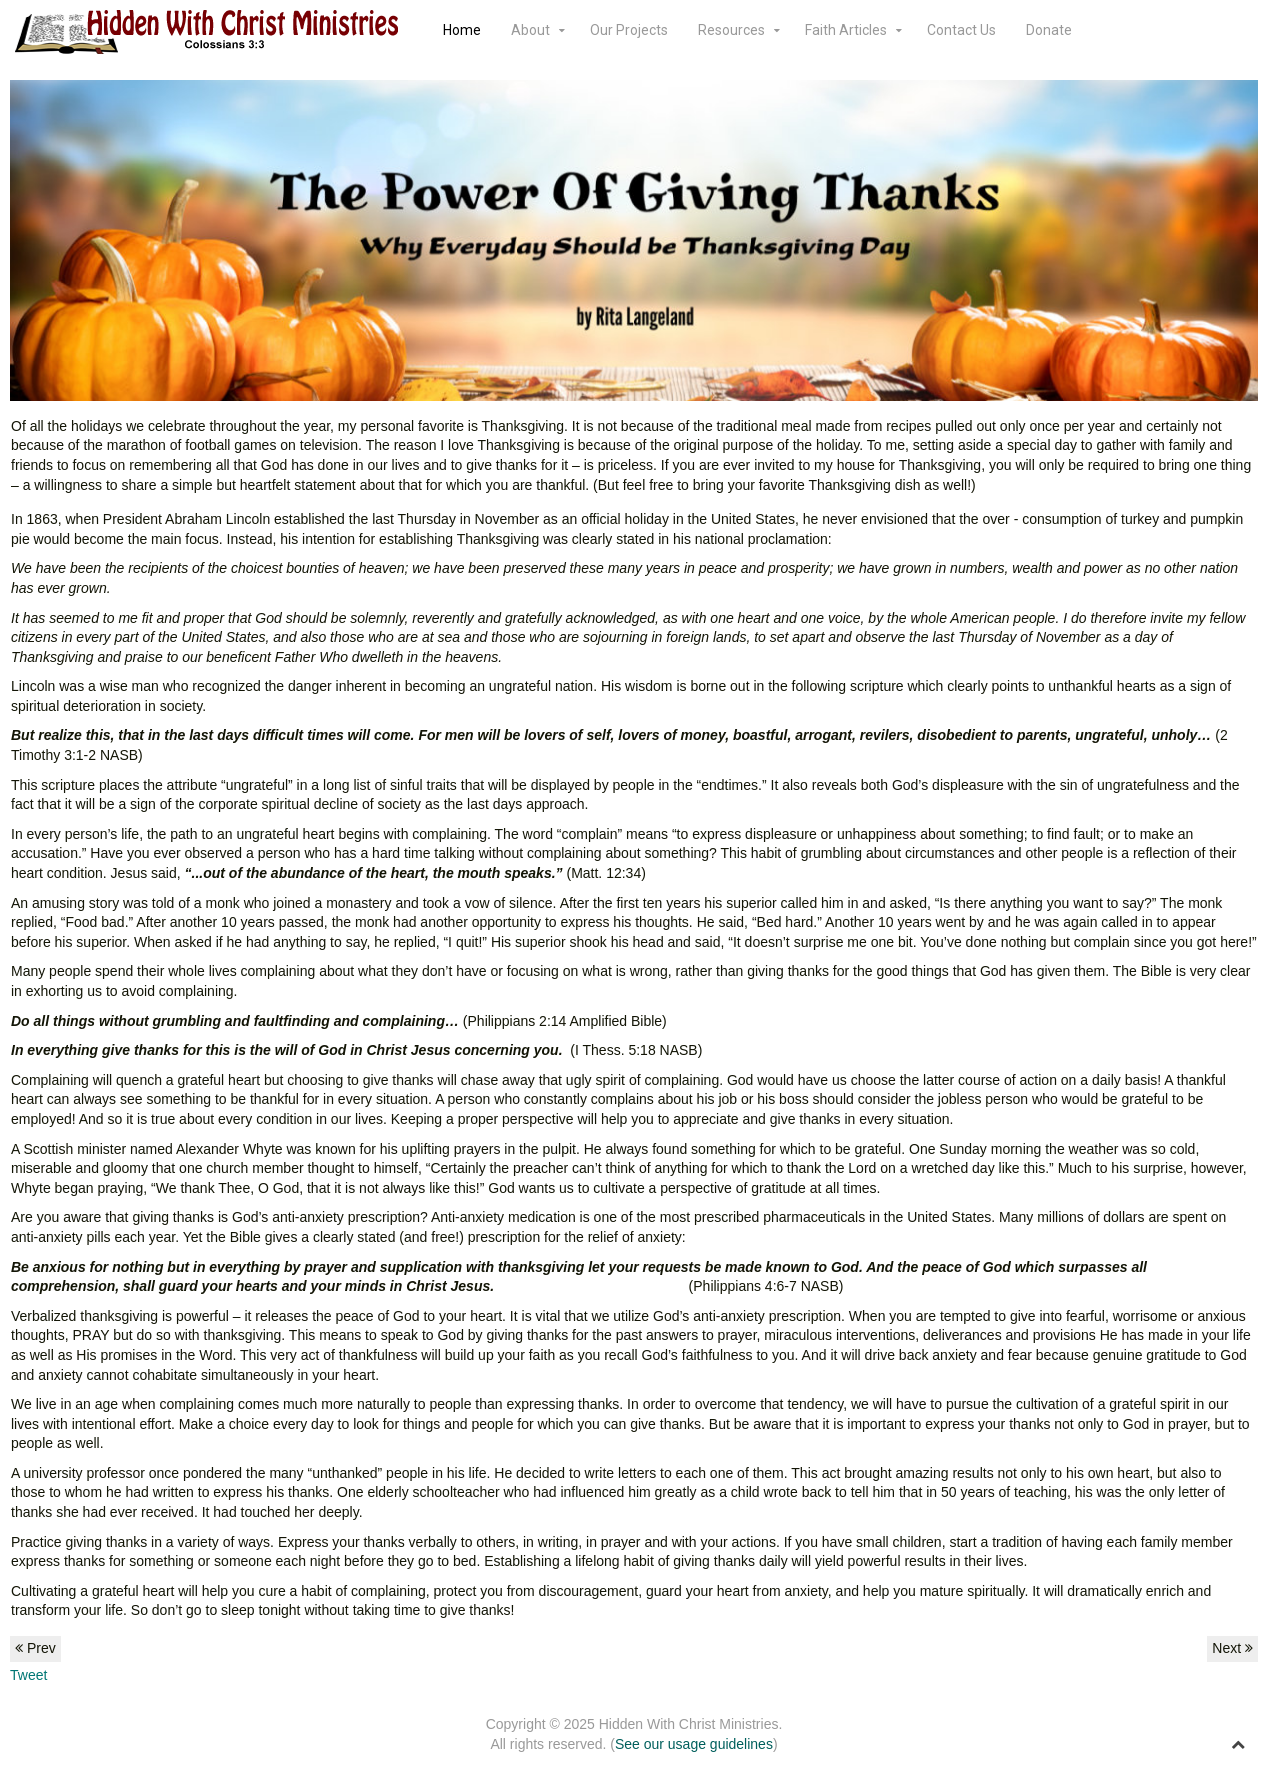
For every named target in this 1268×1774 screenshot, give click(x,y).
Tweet (28, 1675)
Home (462, 30)
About (530, 30)
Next (1232, 1648)
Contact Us (961, 30)
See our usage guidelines (694, 1744)
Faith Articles (846, 30)
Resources (731, 30)
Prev (35, 1648)
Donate (1049, 30)
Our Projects (629, 30)
